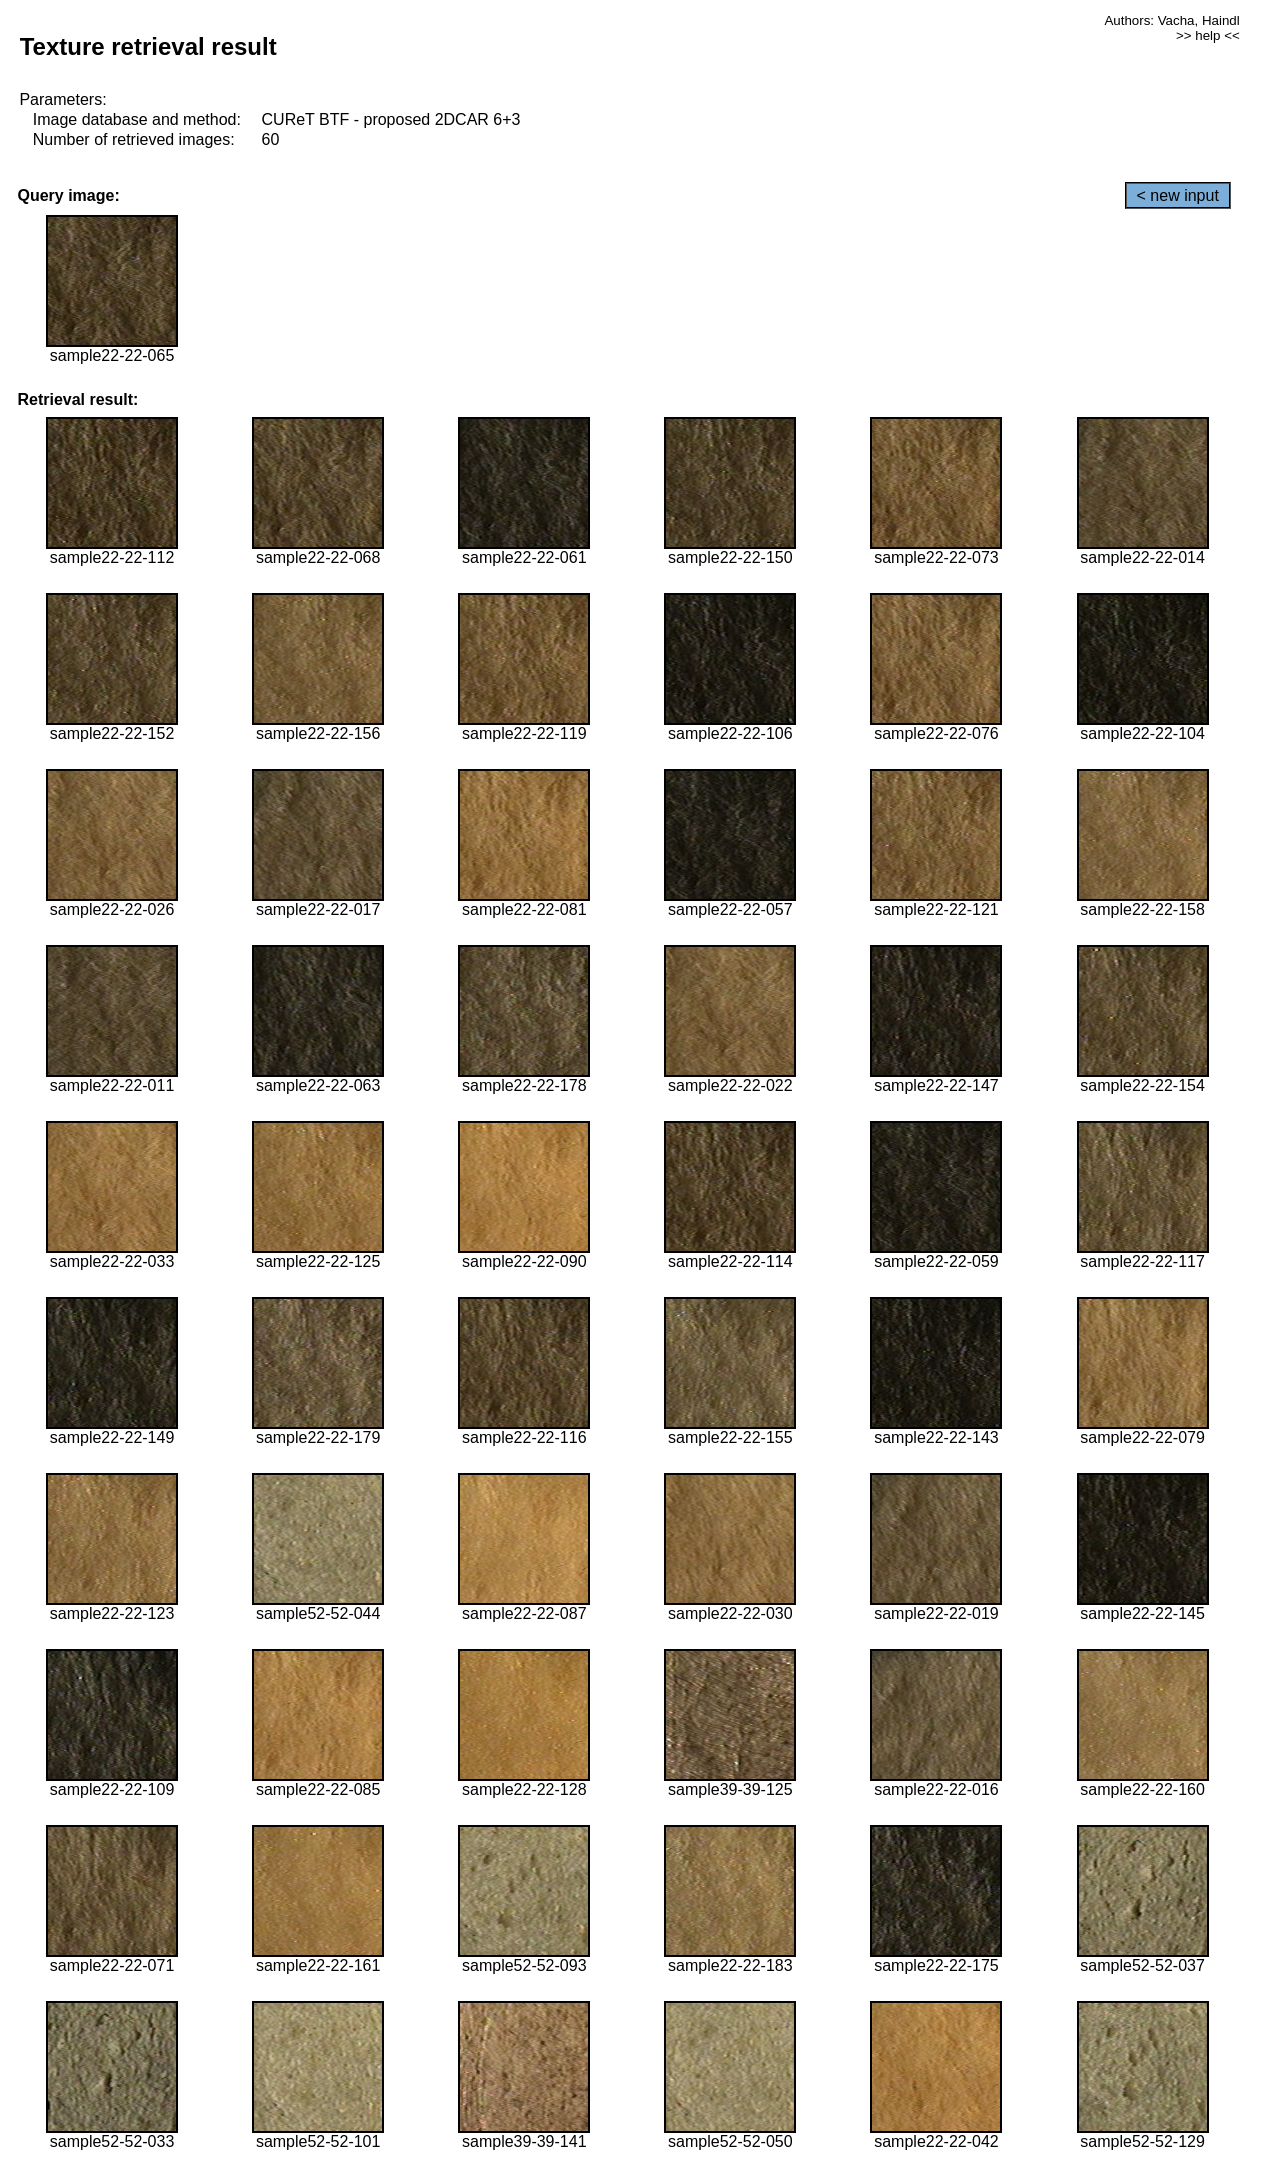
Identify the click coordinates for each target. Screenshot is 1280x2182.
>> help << (1208, 35)
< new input (1178, 195)
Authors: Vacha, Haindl (1171, 20)
